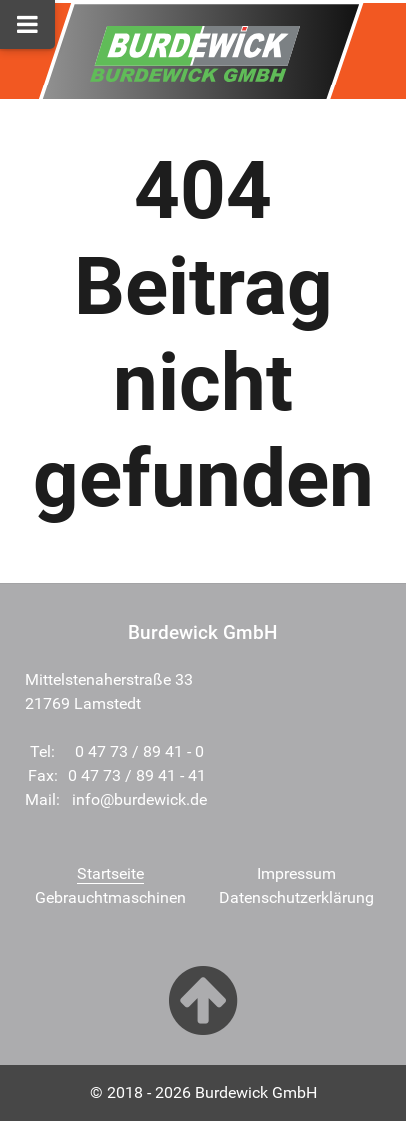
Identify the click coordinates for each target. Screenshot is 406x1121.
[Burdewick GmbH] (195, 49)
